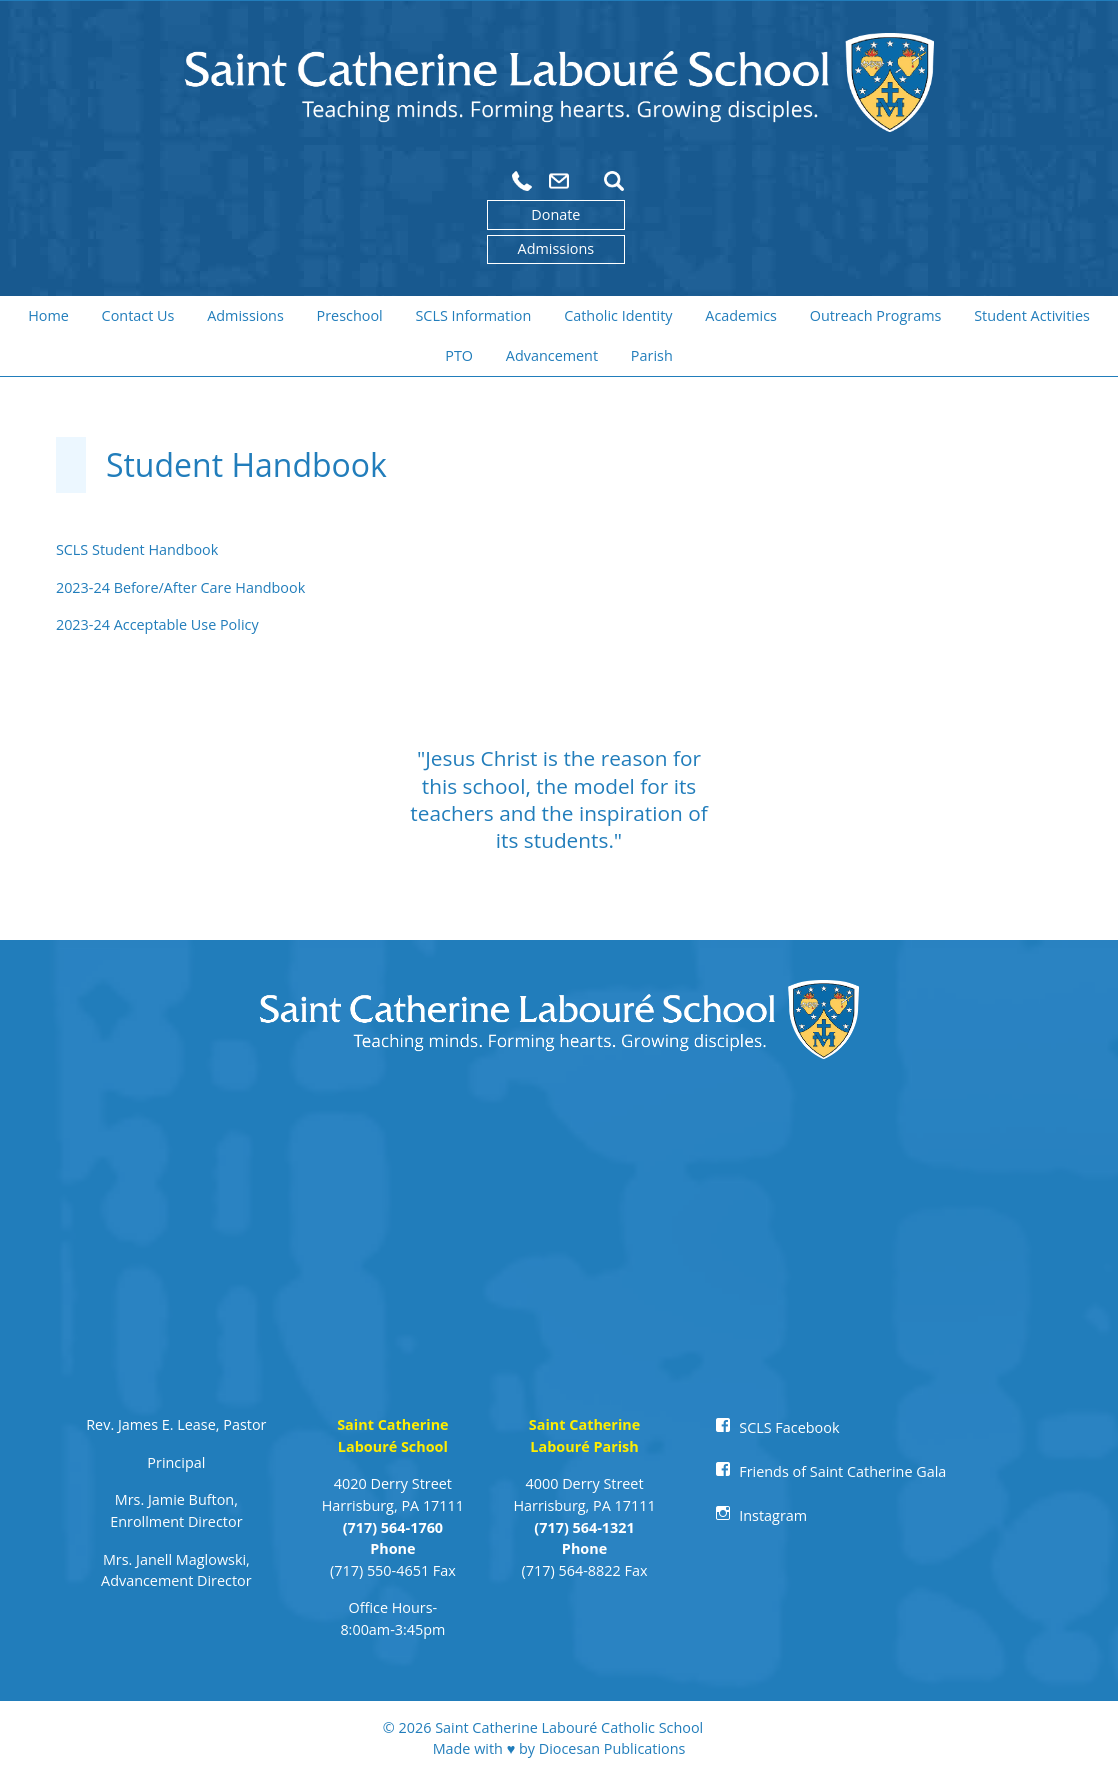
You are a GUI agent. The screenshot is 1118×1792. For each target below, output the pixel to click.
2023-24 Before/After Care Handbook (180, 587)
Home (48, 315)
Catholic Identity (618, 315)
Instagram (773, 1515)
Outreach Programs (876, 315)
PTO (459, 355)
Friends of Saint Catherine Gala (842, 1471)
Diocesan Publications (612, 1748)
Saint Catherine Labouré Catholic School (569, 1727)
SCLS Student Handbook (137, 549)
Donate (555, 214)
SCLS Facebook (789, 1427)
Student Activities (1032, 315)
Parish (652, 355)
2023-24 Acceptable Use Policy (157, 624)
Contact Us (138, 315)
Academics (741, 315)
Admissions (556, 248)
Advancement (552, 355)
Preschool (350, 315)
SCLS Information (473, 315)
